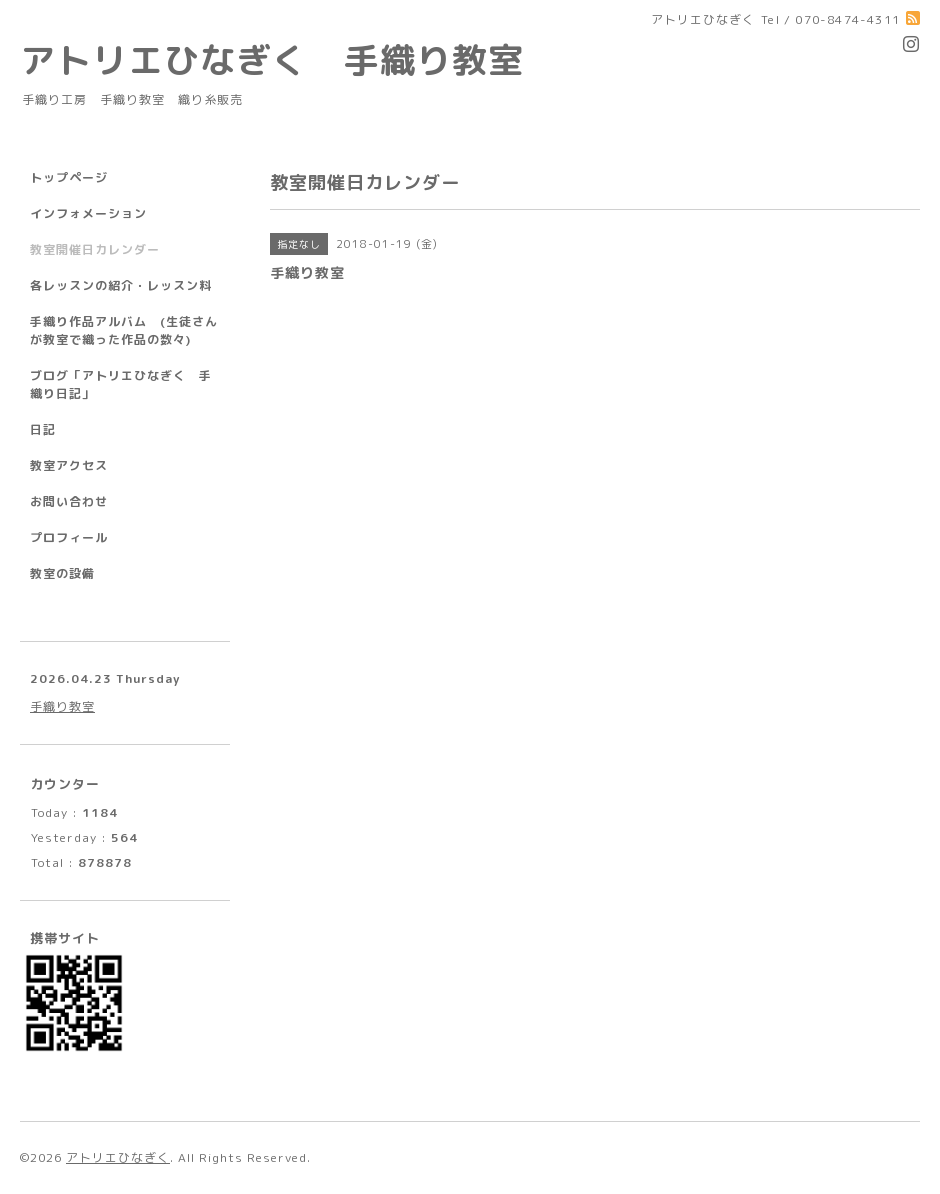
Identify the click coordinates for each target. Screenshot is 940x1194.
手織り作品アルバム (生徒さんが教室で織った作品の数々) (124, 330)
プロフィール (69, 537)
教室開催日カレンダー (95, 249)
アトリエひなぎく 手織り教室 (290, 59)
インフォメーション (88, 213)
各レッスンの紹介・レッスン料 (121, 285)
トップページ (69, 177)
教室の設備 (62, 573)
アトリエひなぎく (118, 1157)
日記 (43, 429)
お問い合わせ (69, 501)
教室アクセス (69, 465)
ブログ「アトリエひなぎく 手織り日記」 (121, 384)
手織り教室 (62, 706)
